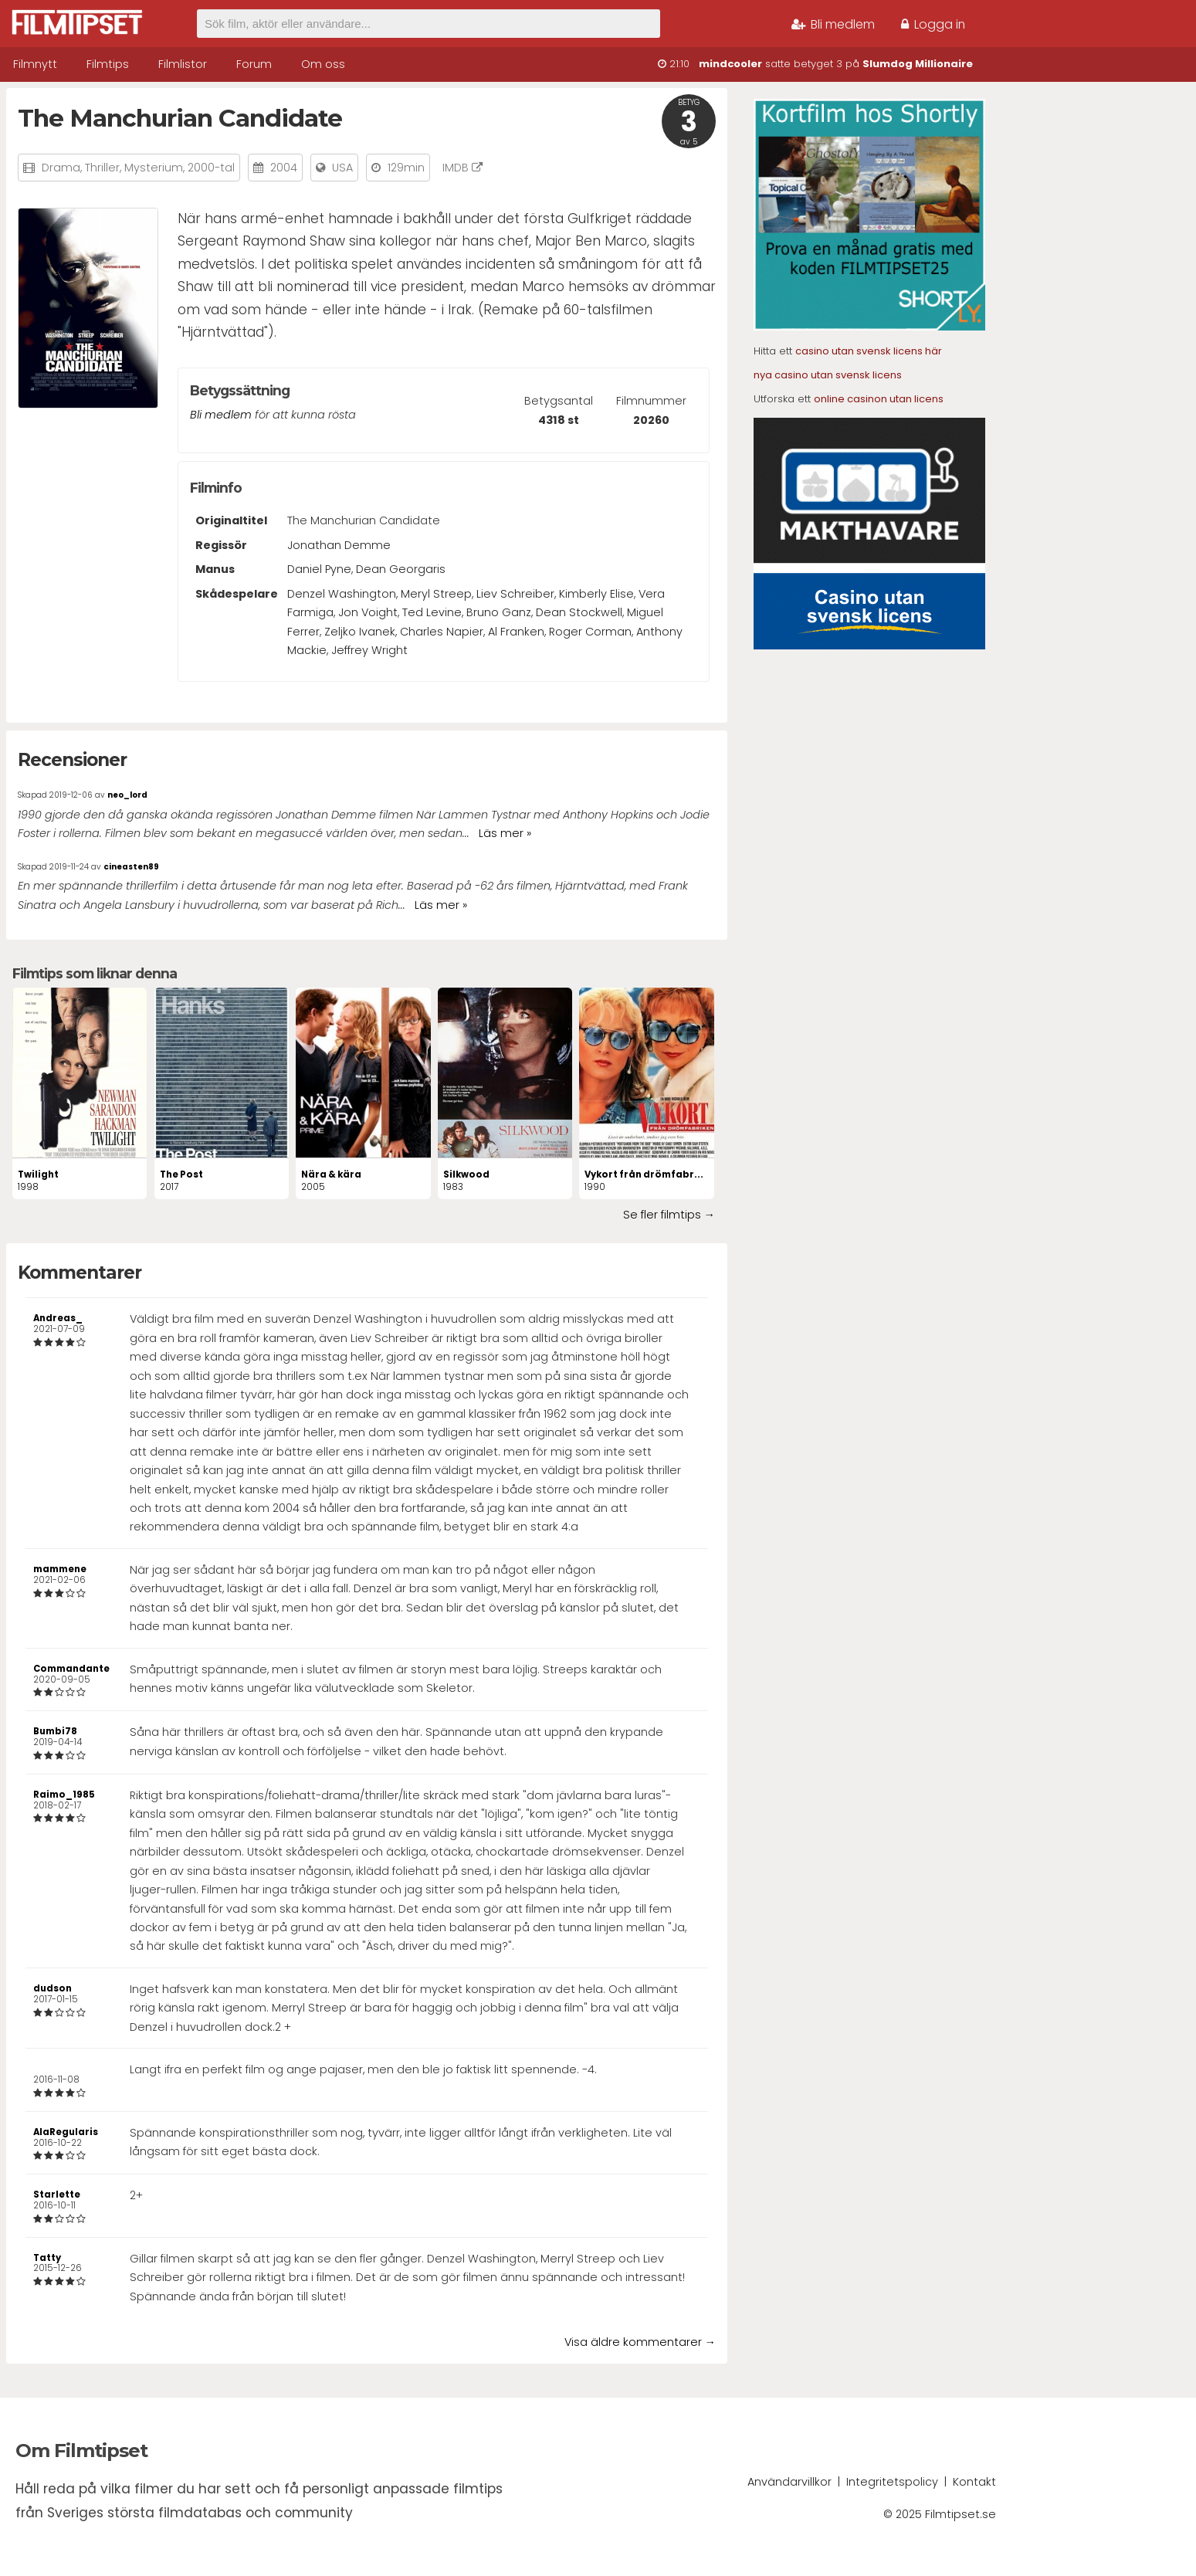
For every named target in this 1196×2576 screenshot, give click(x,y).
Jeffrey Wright (369, 650)
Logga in (933, 24)
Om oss (323, 64)
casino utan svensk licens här (868, 351)
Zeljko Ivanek (359, 631)
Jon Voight (368, 612)
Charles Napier (441, 631)
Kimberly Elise (596, 594)
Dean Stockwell (579, 612)
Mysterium (153, 167)
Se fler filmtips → (669, 1214)
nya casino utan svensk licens (828, 375)
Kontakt (974, 2482)
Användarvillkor (789, 2482)
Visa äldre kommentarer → (640, 2342)
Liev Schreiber (515, 594)
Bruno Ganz (498, 612)
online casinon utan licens (879, 398)
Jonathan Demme (339, 545)
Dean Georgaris (401, 569)
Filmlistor (182, 64)
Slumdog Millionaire (917, 63)
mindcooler (730, 63)
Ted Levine (432, 612)
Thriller (102, 167)
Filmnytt (35, 64)
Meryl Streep (436, 594)
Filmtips (107, 64)
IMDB (462, 167)
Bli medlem (833, 24)
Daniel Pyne (319, 569)
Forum (254, 64)
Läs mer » (505, 833)
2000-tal (211, 167)
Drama (61, 167)
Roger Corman (590, 631)
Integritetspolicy (892, 2482)
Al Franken (516, 631)
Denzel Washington (341, 594)
